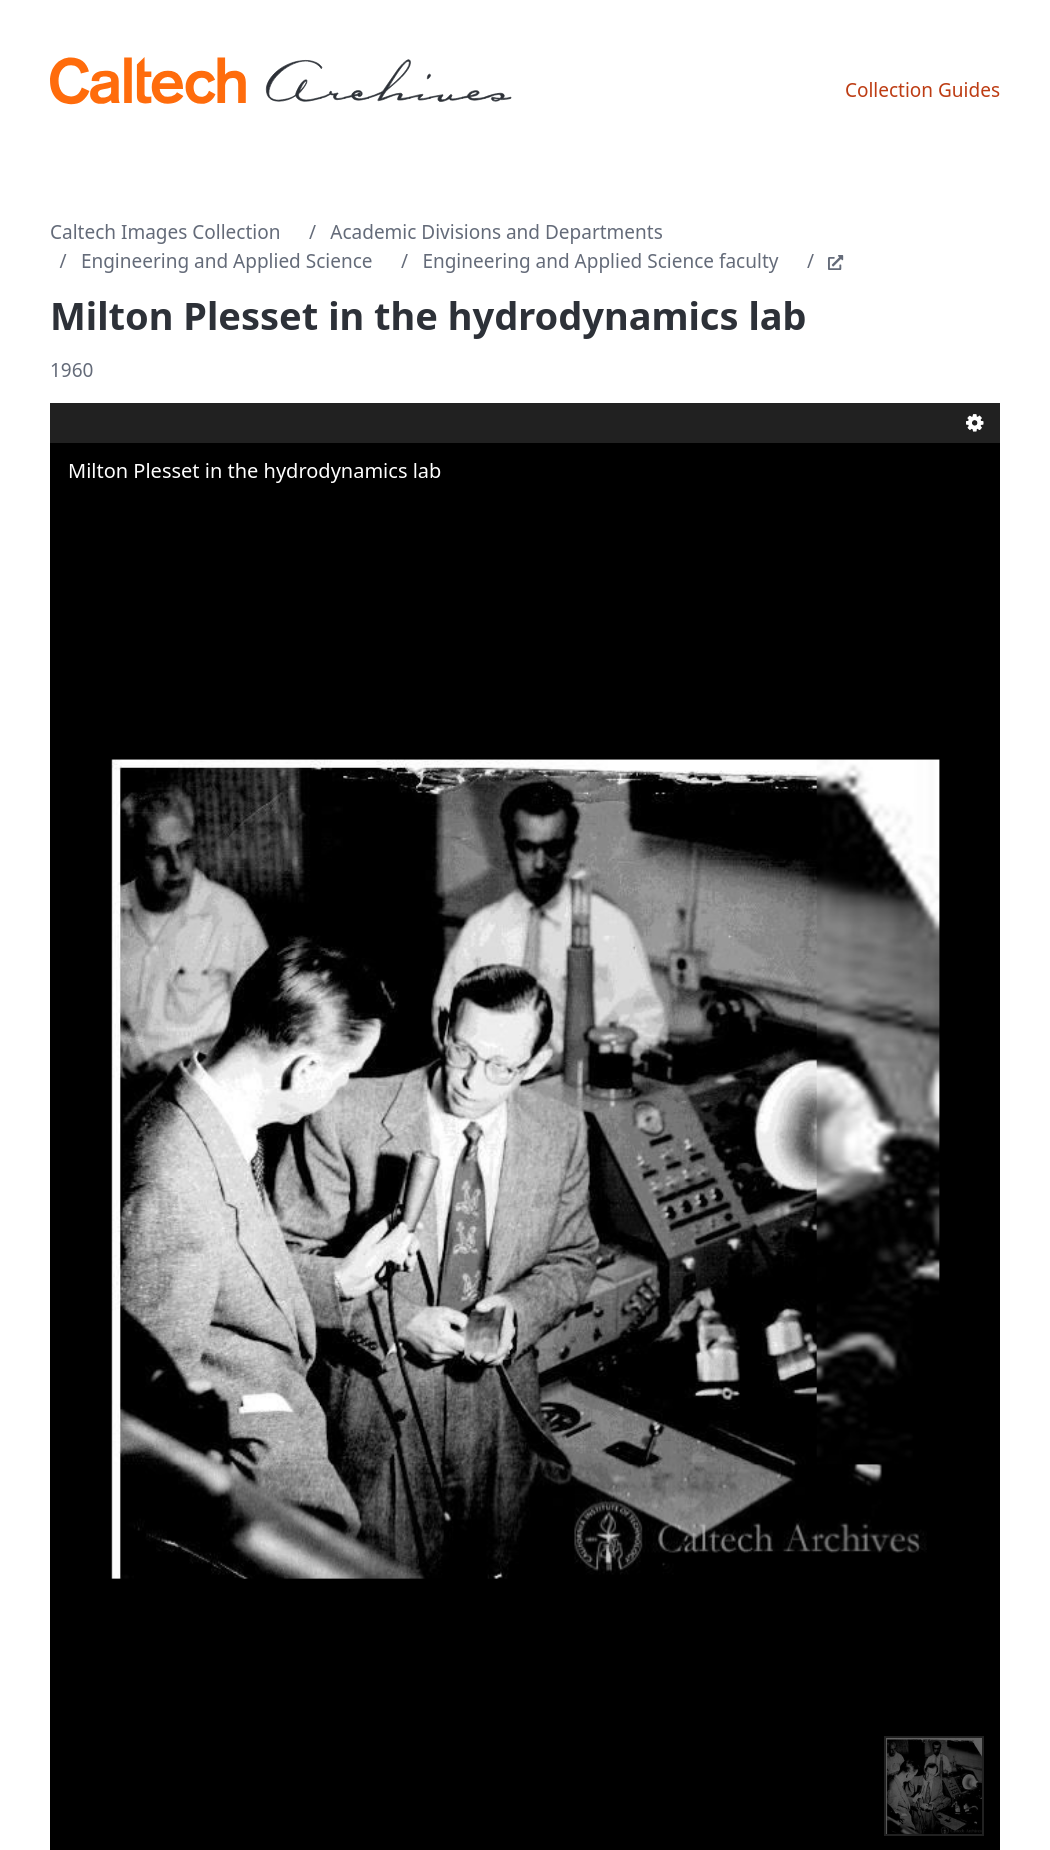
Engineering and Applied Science (227, 261)
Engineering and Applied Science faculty (600, 261)
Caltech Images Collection (165, 232)
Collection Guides (922, 90)
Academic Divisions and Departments (496, 232)
